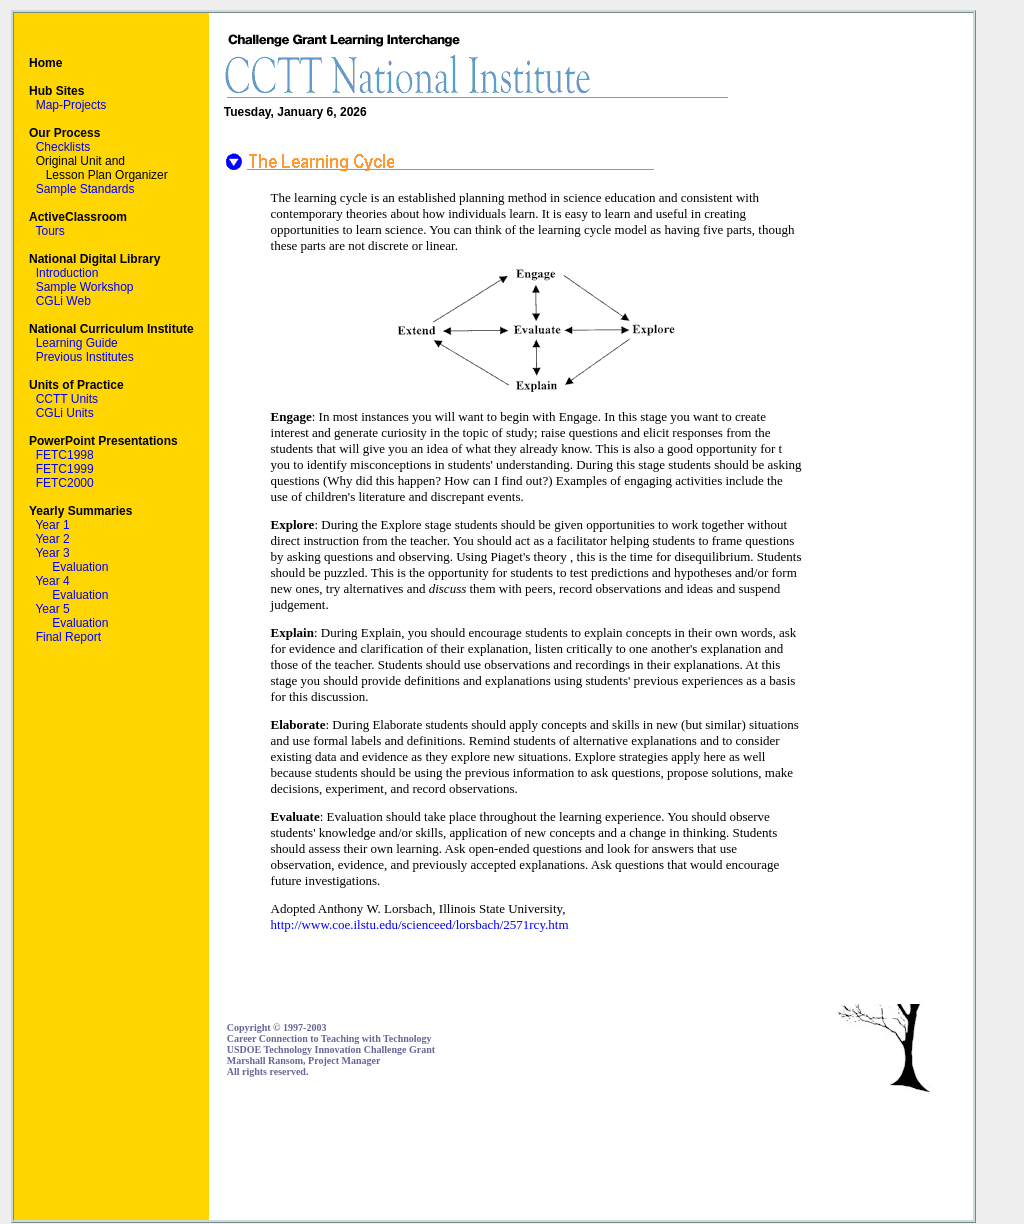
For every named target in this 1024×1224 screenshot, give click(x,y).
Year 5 (52, 609)
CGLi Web (63, 301)
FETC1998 (65, 455)
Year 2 (52, 539)
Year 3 (52, 553)
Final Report (68, 637)
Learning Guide (77, 343)
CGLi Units (65, 413)
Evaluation (80, 567)
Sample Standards (85, 189)
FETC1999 (65, 469)
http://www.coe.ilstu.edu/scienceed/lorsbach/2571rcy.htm (420, 924)
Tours (49, 231)
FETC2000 (65, 483)
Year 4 (52, 581)
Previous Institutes (85, 357)
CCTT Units (67, 399)
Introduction (67, 273)
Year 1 (52, 525)
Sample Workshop (85, 287)
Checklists (63, 147)
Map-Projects (71, 105)
